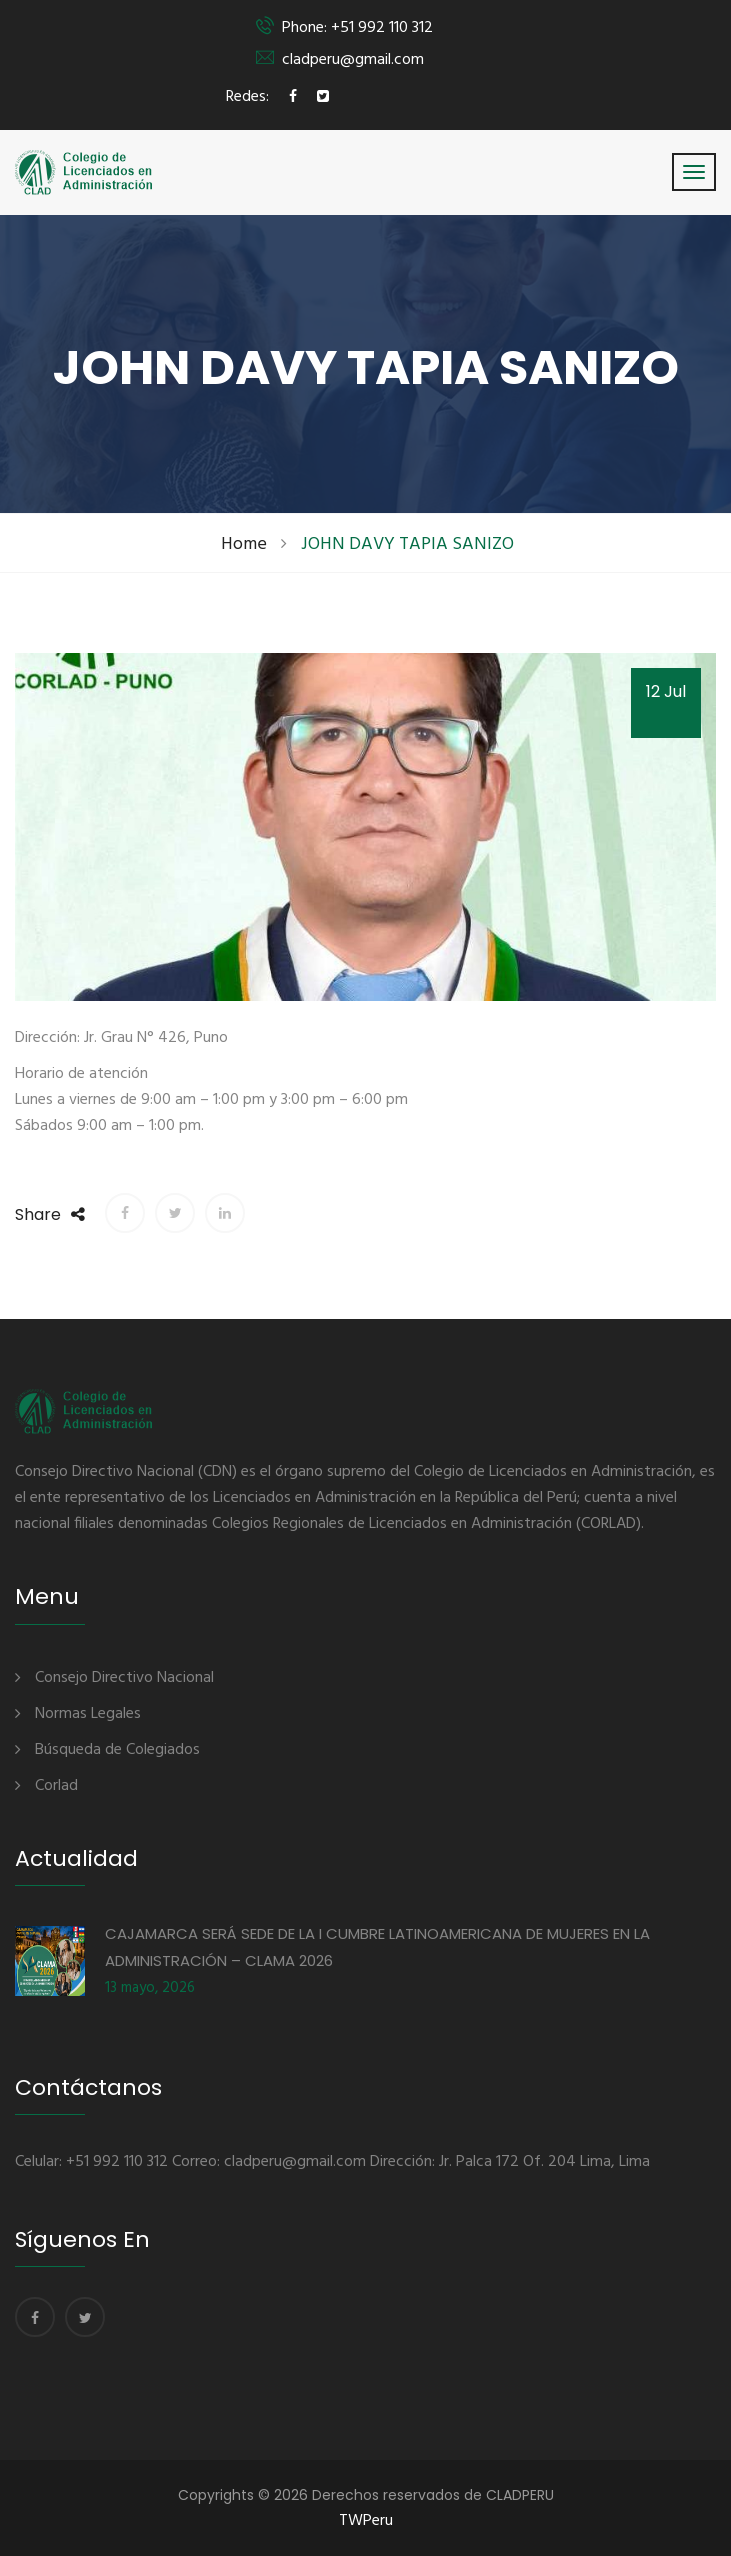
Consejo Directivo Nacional (124, 1678)
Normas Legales (88, 1714)
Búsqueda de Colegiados (117, 1750)
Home (244, 544)
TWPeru (366, 2521)
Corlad (56, 1786)
